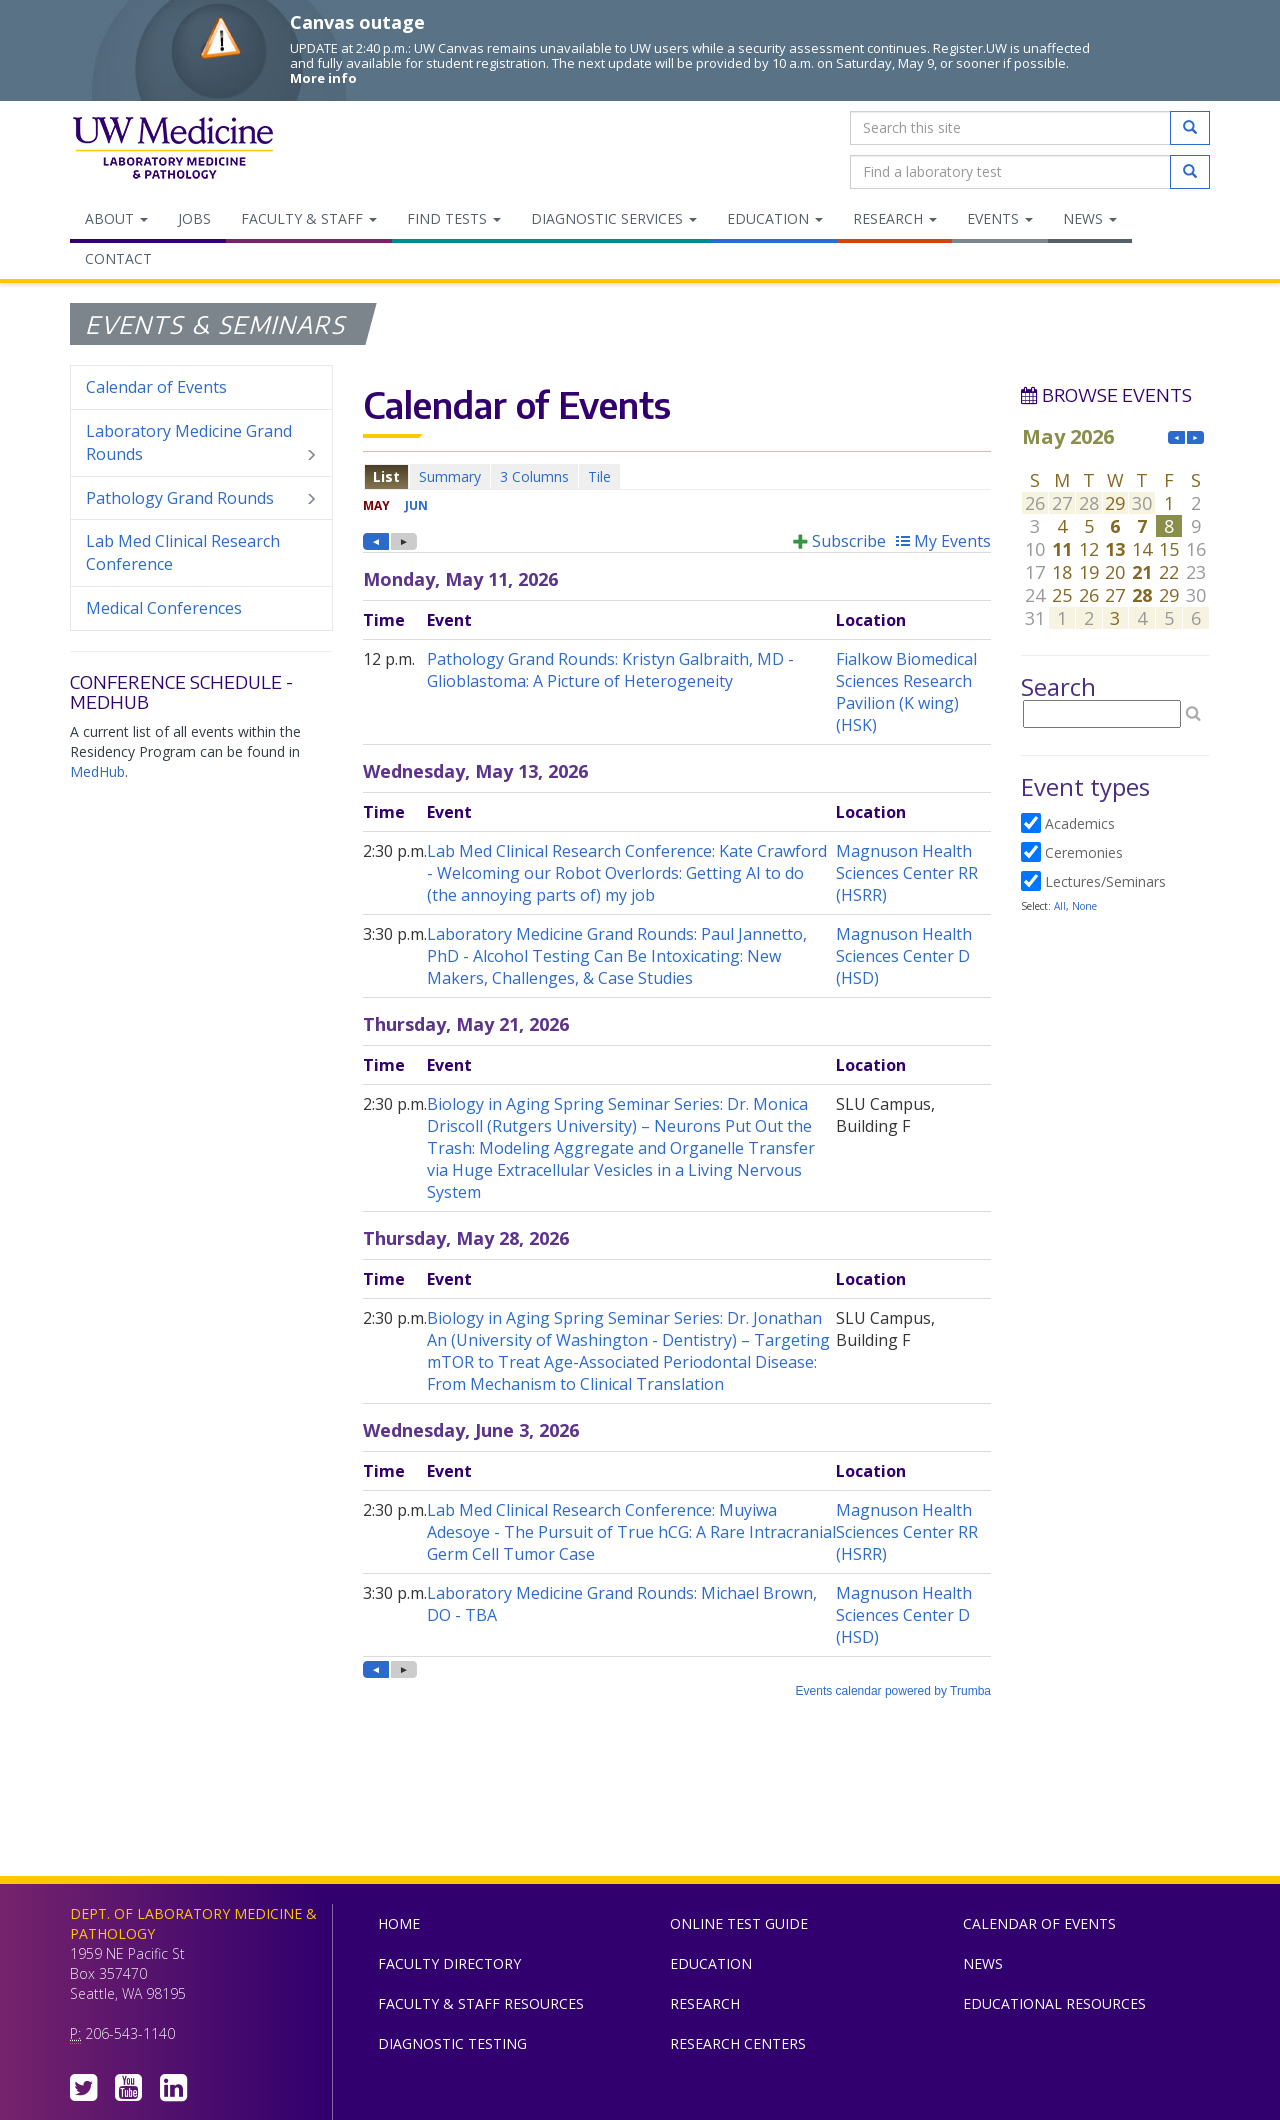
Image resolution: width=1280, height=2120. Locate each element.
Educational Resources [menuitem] (1054, 2003)
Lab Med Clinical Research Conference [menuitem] (183, 552)
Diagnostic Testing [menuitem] (452, 2043)
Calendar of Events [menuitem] (156, 387)
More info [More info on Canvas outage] (323, 78)
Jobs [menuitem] (194, 218)
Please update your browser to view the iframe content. (677, 476)
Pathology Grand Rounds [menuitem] (201, 498)
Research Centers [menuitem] (738, 2043)
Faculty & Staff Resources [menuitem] (481, 2003)
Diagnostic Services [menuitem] (614, 218)
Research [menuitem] (895, 218)
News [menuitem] (1090, 218)
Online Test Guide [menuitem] (739, 1923)
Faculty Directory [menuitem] (449, 1963)
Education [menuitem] (775, 218)
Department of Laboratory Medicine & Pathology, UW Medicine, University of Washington (172, 150)
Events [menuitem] (1000, 218)
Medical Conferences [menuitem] (164, 608)
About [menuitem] (116, 218)
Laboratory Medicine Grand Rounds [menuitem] (201, 443)
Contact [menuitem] (118, 258)
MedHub (97, 771)
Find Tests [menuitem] (454, 218)
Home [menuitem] (399, 1923)
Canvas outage (357, 22)
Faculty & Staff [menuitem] (309, 218)
